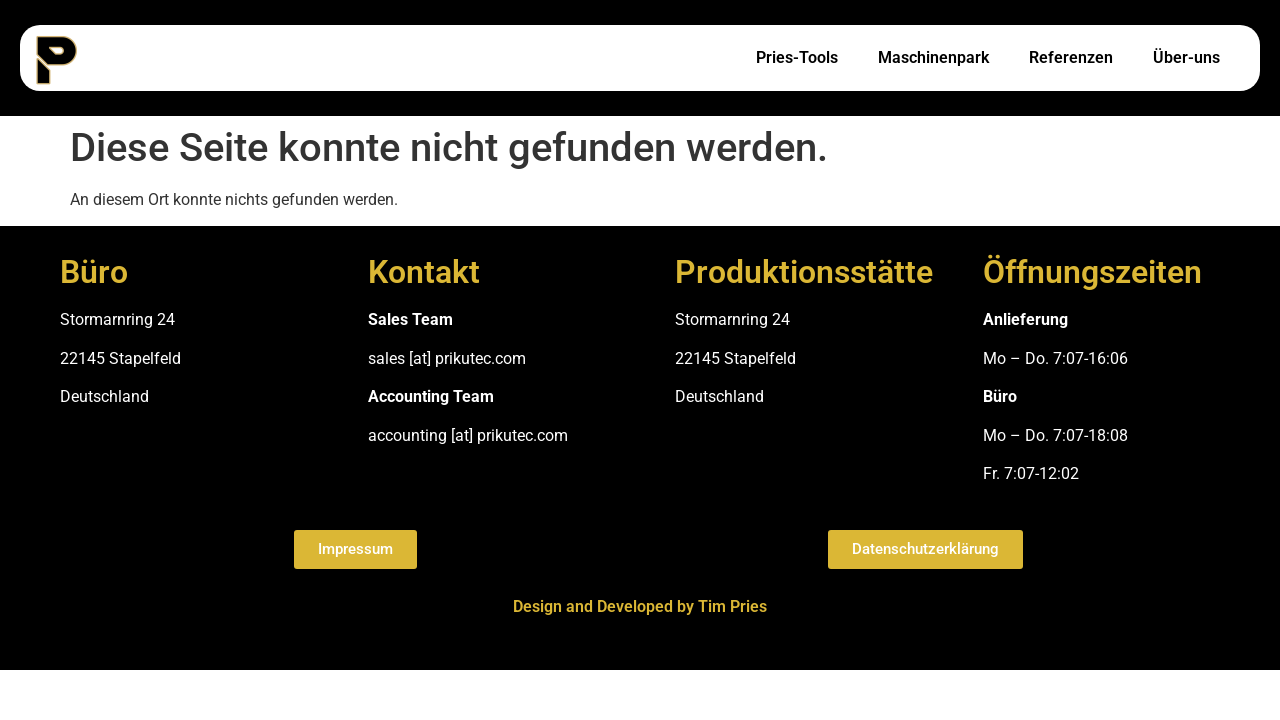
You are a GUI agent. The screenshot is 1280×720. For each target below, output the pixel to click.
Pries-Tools (797, 57)
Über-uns (1186, 57)
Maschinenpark (933, 57)
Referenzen (1071, 57)
